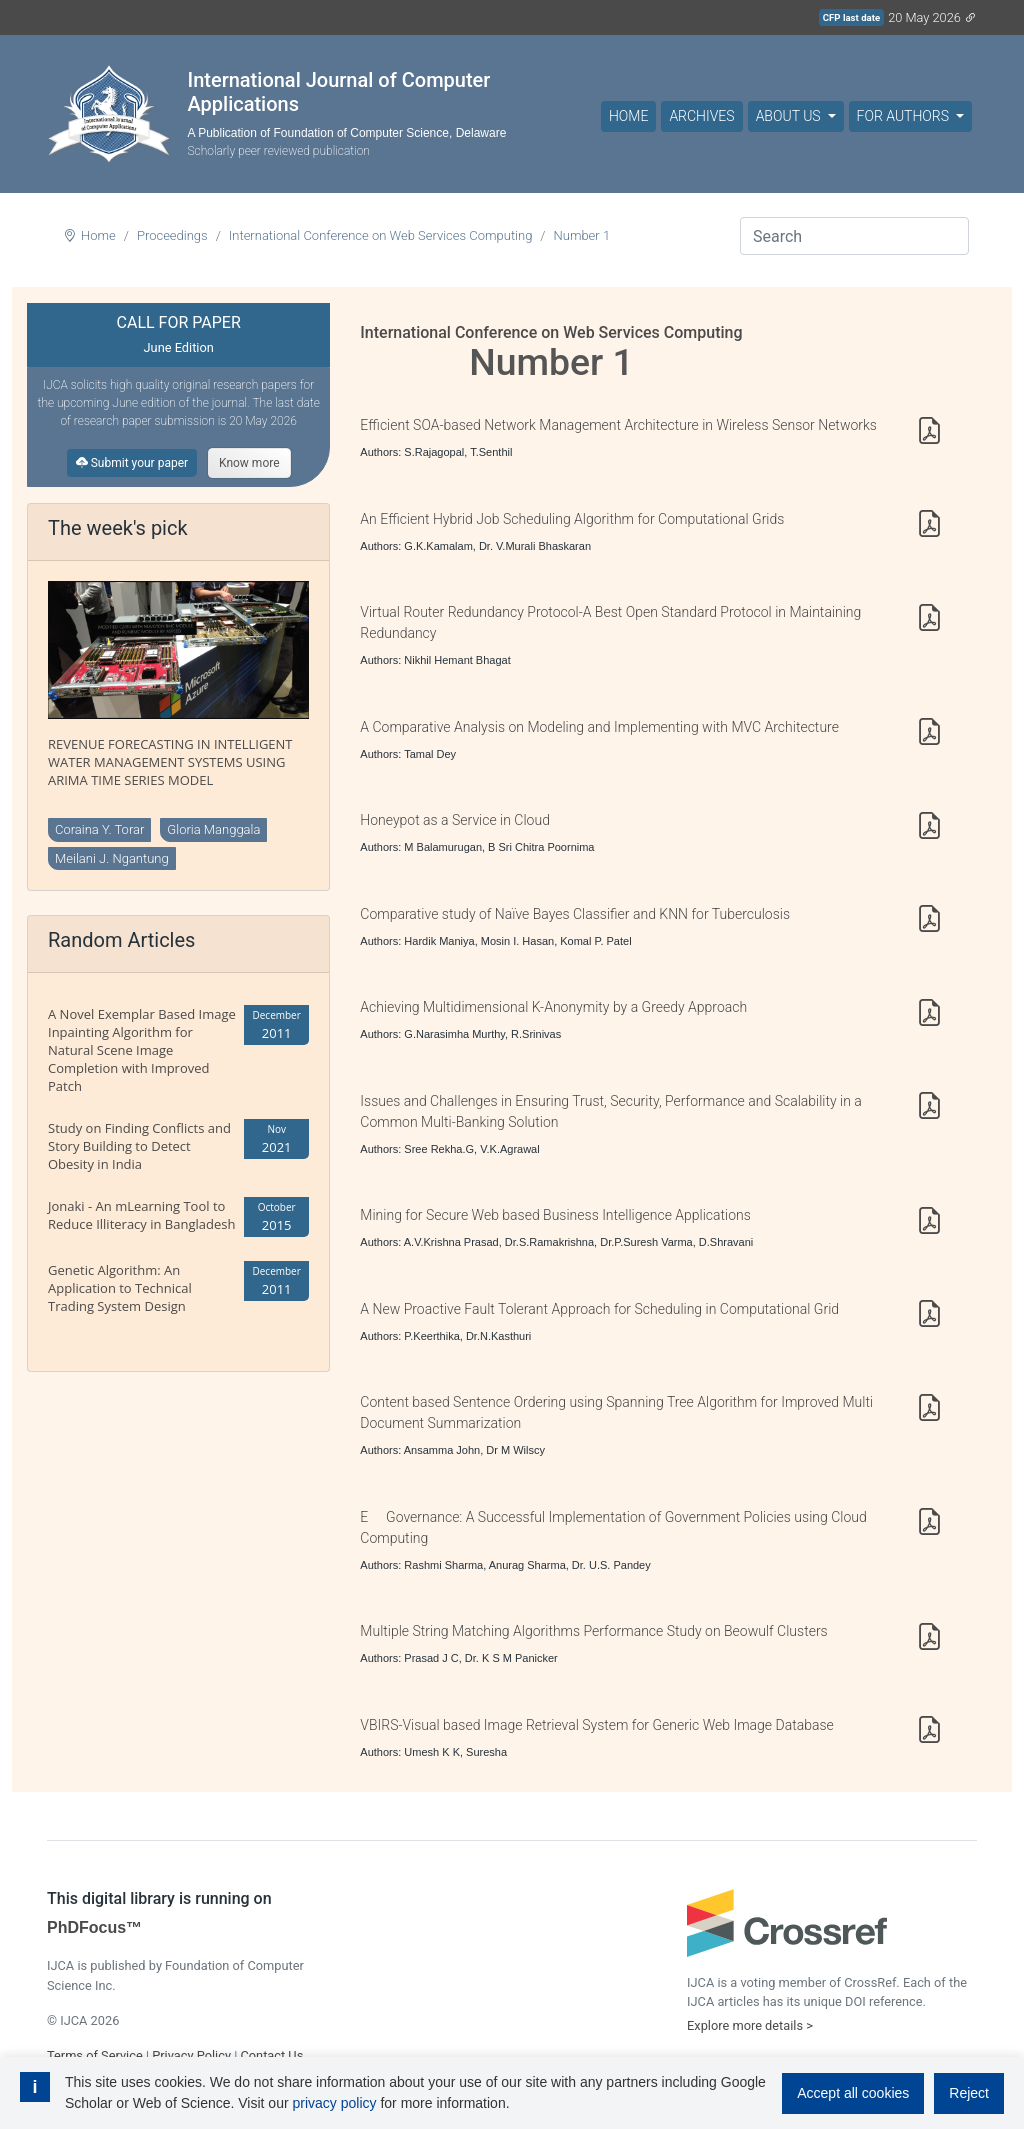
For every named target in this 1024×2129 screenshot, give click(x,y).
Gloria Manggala (213, 829)
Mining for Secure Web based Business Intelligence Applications (555, 1215)
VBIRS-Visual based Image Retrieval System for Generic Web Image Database (596, 1725)
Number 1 (582, 235)
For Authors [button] (905, 116)
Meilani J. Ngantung (112, 858)
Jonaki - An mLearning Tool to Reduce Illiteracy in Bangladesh (141, 1215)
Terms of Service (95, 2055)
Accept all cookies (853, 2093)
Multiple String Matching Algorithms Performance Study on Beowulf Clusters (593, 1631)
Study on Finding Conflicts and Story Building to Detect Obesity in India (139, 1146)
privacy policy (334, 2103)
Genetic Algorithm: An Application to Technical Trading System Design (120, 1288)
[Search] (854, 236)
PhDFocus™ (94, 1927)
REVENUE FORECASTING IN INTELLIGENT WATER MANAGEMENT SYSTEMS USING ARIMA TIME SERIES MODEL (170, 762)
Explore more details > (750, 2025)
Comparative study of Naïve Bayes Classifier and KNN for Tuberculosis (575, 914)
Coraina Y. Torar (99, 829)
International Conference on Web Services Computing (381, 235)
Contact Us (271, 2055)
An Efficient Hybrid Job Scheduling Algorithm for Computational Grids (572, 519)
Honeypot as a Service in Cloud (455, 820)
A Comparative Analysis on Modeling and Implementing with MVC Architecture (599, 727)
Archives (701, 116)
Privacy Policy (191, 2055)
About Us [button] (790, 116)
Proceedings (172, 235)
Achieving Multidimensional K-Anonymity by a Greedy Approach (553, 1007)
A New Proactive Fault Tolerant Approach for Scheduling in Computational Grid (599, 1309)
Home (628, 116)
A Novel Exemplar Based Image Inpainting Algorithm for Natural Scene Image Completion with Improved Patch (142, 1050)
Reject (969, 2093)
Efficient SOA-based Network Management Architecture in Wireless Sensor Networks (618, 425)
